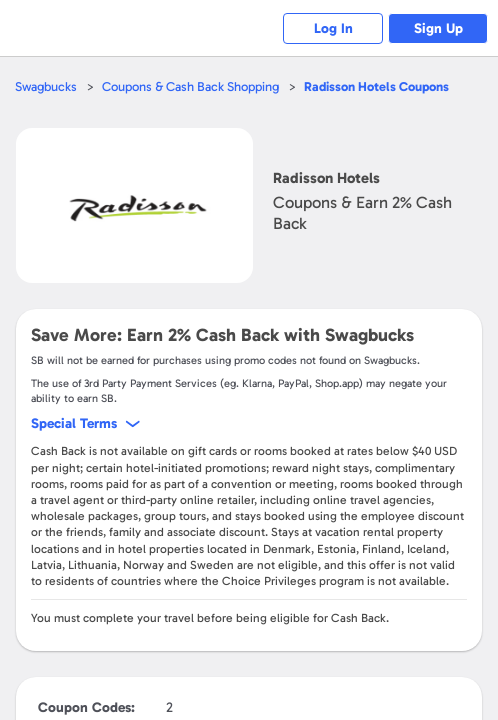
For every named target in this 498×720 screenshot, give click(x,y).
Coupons (376, 86)
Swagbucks (46, 86)
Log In (333, 28)
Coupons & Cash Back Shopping (190, 86)
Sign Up (438, 28)
